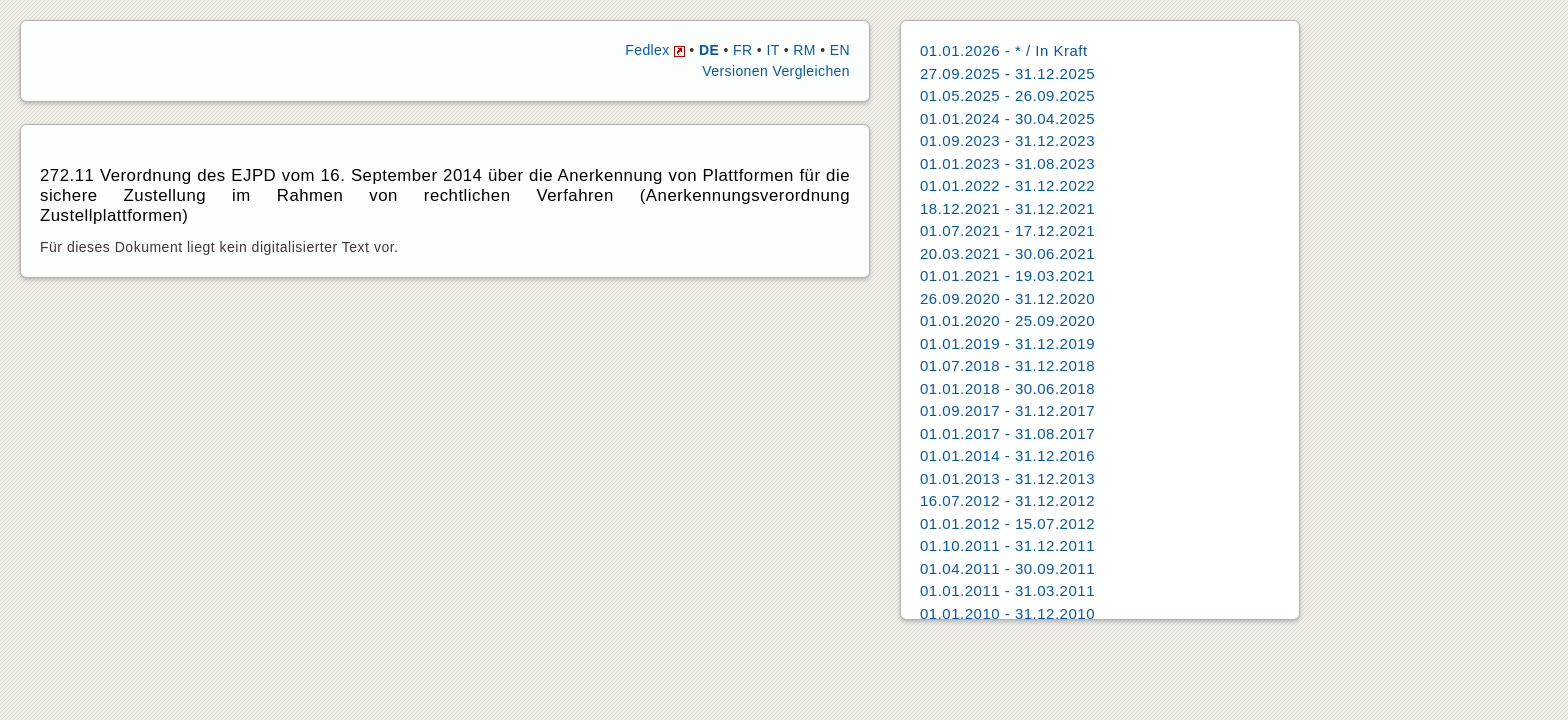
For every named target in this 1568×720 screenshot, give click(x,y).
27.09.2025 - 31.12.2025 (1007, 73)
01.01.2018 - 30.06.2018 (1007, 388)
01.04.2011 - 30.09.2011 (1007, 568)
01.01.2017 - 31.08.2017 (1007, 433)
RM (804, 50)
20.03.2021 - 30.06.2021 (1007, 253)
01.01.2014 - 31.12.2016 (1007, 455)
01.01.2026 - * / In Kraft (1004, 50)
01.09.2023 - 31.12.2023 (1007, 140)
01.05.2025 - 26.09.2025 (1007, 95)
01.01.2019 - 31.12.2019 (1007, 343)
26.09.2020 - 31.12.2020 (1007, 298)
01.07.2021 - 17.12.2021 (1007, 230)
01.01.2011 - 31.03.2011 (1007, 590)
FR (742, 50)
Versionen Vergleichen (776, 71)
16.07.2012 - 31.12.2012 (1007, 500)
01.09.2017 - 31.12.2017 (1007, 410)
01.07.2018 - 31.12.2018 (1007, 365)
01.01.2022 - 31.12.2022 (1007, 185)
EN (840, 50)
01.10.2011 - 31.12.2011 (1007, 545)
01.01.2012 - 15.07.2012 (1007, 523)
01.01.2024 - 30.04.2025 (1007, 118)
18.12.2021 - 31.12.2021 (1007, 208)
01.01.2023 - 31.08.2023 (1007, 163)
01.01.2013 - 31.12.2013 (1007, 478)
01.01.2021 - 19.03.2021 (1007, 275)
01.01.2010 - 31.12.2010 (1007, 613)
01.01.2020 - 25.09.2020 (1007, 320)
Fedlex (655, 50)
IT (772, 50)
